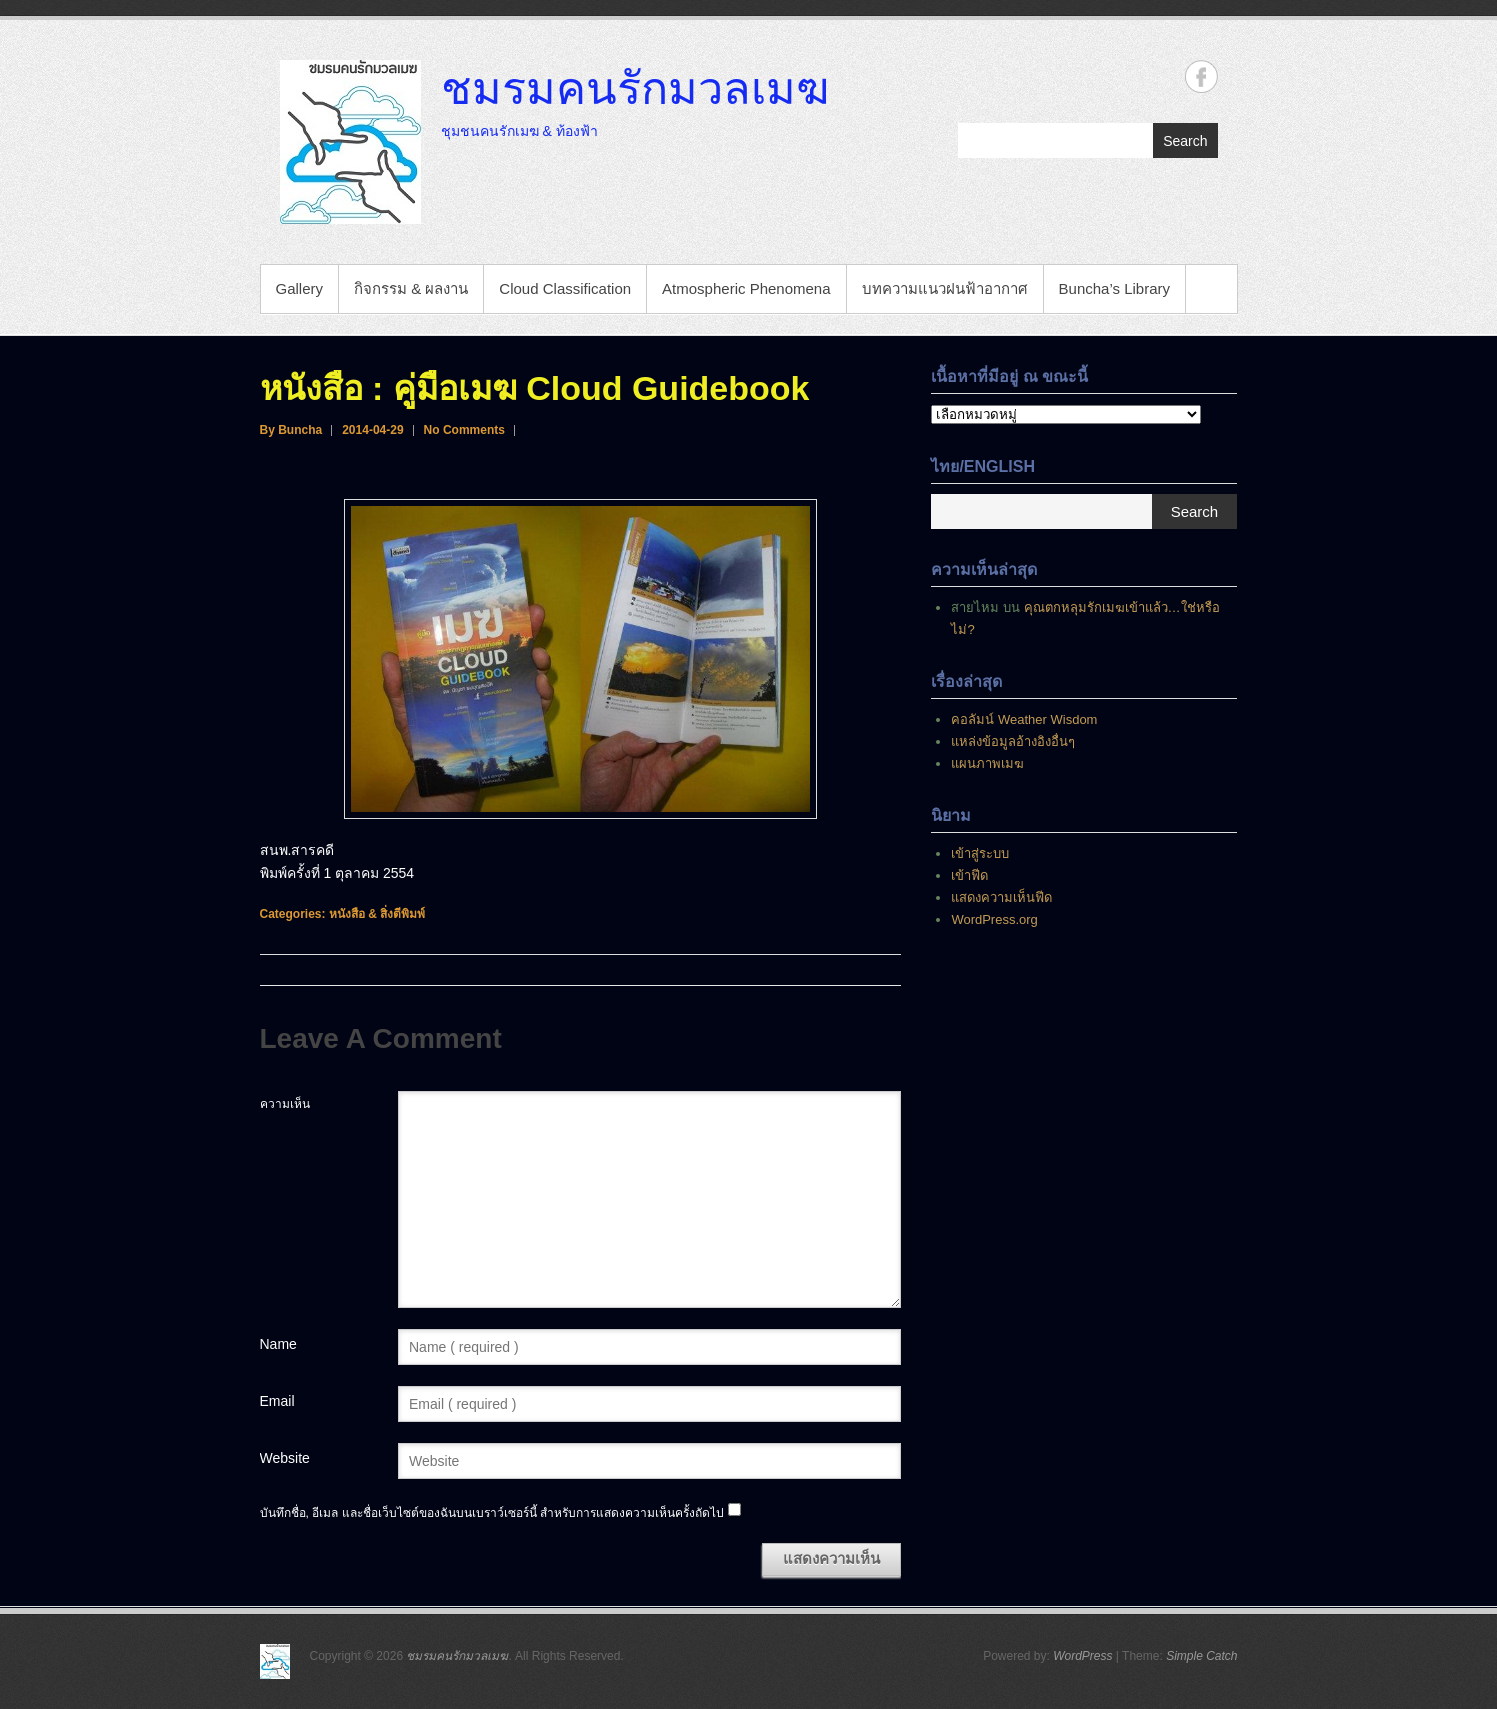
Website (285, 1458)
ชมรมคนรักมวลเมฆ (635, 87)
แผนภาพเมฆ (987, 763)
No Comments (464, 430)
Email (277, 1401)
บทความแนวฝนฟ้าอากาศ (945, 288)
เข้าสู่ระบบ (980, 853)
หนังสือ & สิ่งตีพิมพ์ (377, 914)
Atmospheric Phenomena (746, 288)
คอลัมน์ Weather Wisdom (1024, 719)
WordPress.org (994, 919)
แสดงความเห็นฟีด (1001, 897)
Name (278, 1344)
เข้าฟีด (969, 875)
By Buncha (291, 430)
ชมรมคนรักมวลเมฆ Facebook (1201, 76)
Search (1185, 141)
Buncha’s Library (1114, 288)
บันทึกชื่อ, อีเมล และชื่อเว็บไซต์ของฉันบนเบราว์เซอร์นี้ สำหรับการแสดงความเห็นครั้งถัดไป (492, 1513)
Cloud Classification (565, 288)
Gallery (300, 288)
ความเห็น (285, 1104)
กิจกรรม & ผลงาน (411, 288)
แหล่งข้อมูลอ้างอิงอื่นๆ (1013, 741)
